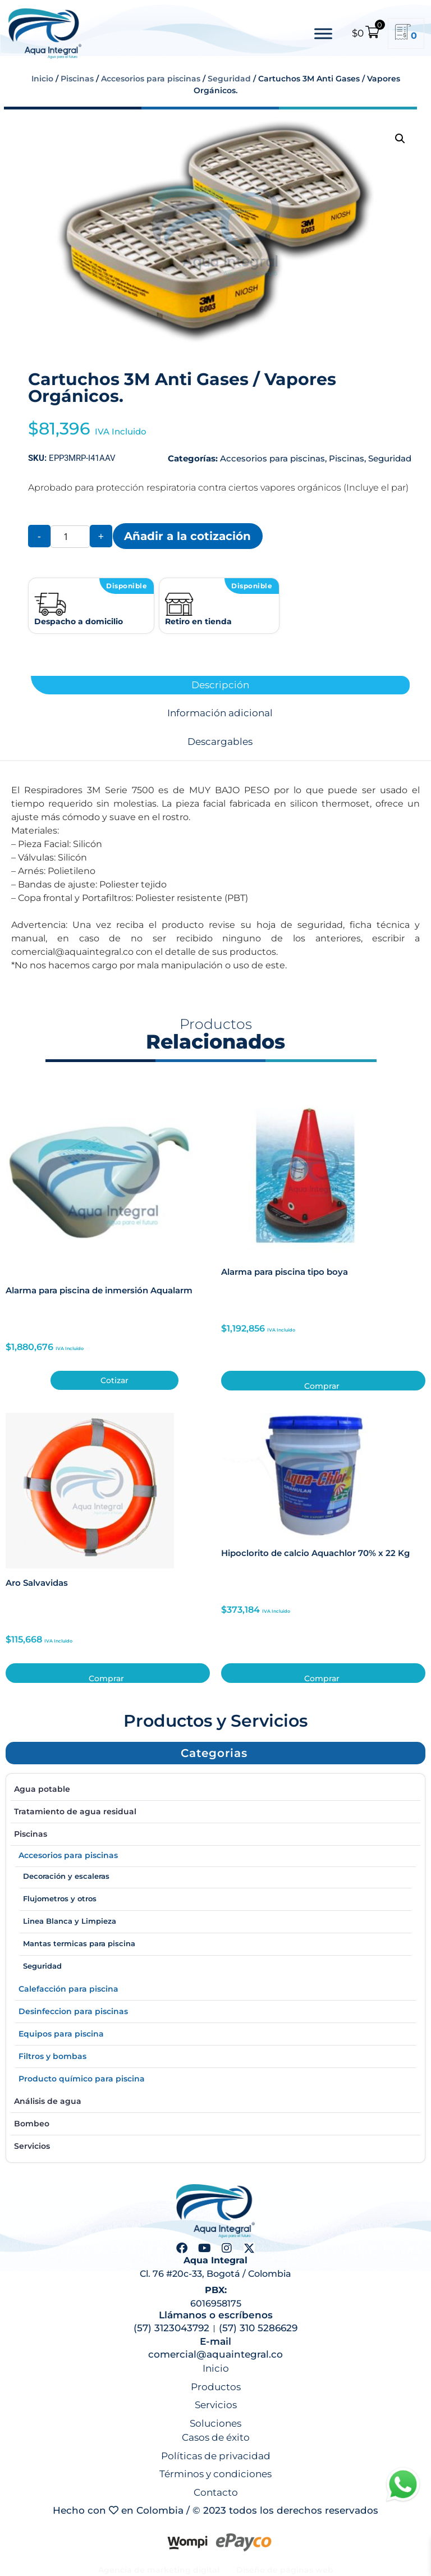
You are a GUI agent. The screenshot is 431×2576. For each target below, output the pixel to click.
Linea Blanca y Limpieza (69, 1920)
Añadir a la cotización (187, 536)
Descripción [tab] (220, 685)
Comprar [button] (322, 1385)
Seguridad (229, 79)
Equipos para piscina (61, 2034)
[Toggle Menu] (323, 33)
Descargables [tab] (220, 742)
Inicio (42, 79)
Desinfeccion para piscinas (73, 2011)
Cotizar (114, 1380)
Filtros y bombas (52, 2056)
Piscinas (77, 79)
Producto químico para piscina (82, 2079)
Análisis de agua (47, 2101)
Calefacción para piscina (68, 1989)
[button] (400, 139)
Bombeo (31, 2124)
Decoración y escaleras (66, 1876)
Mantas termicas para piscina (79, 1943)
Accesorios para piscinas (150, 79)
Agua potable (42, 1789)
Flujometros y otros (60, 1898)
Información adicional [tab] (220, 713)
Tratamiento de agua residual (75, 1811)
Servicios (32, 2146)
